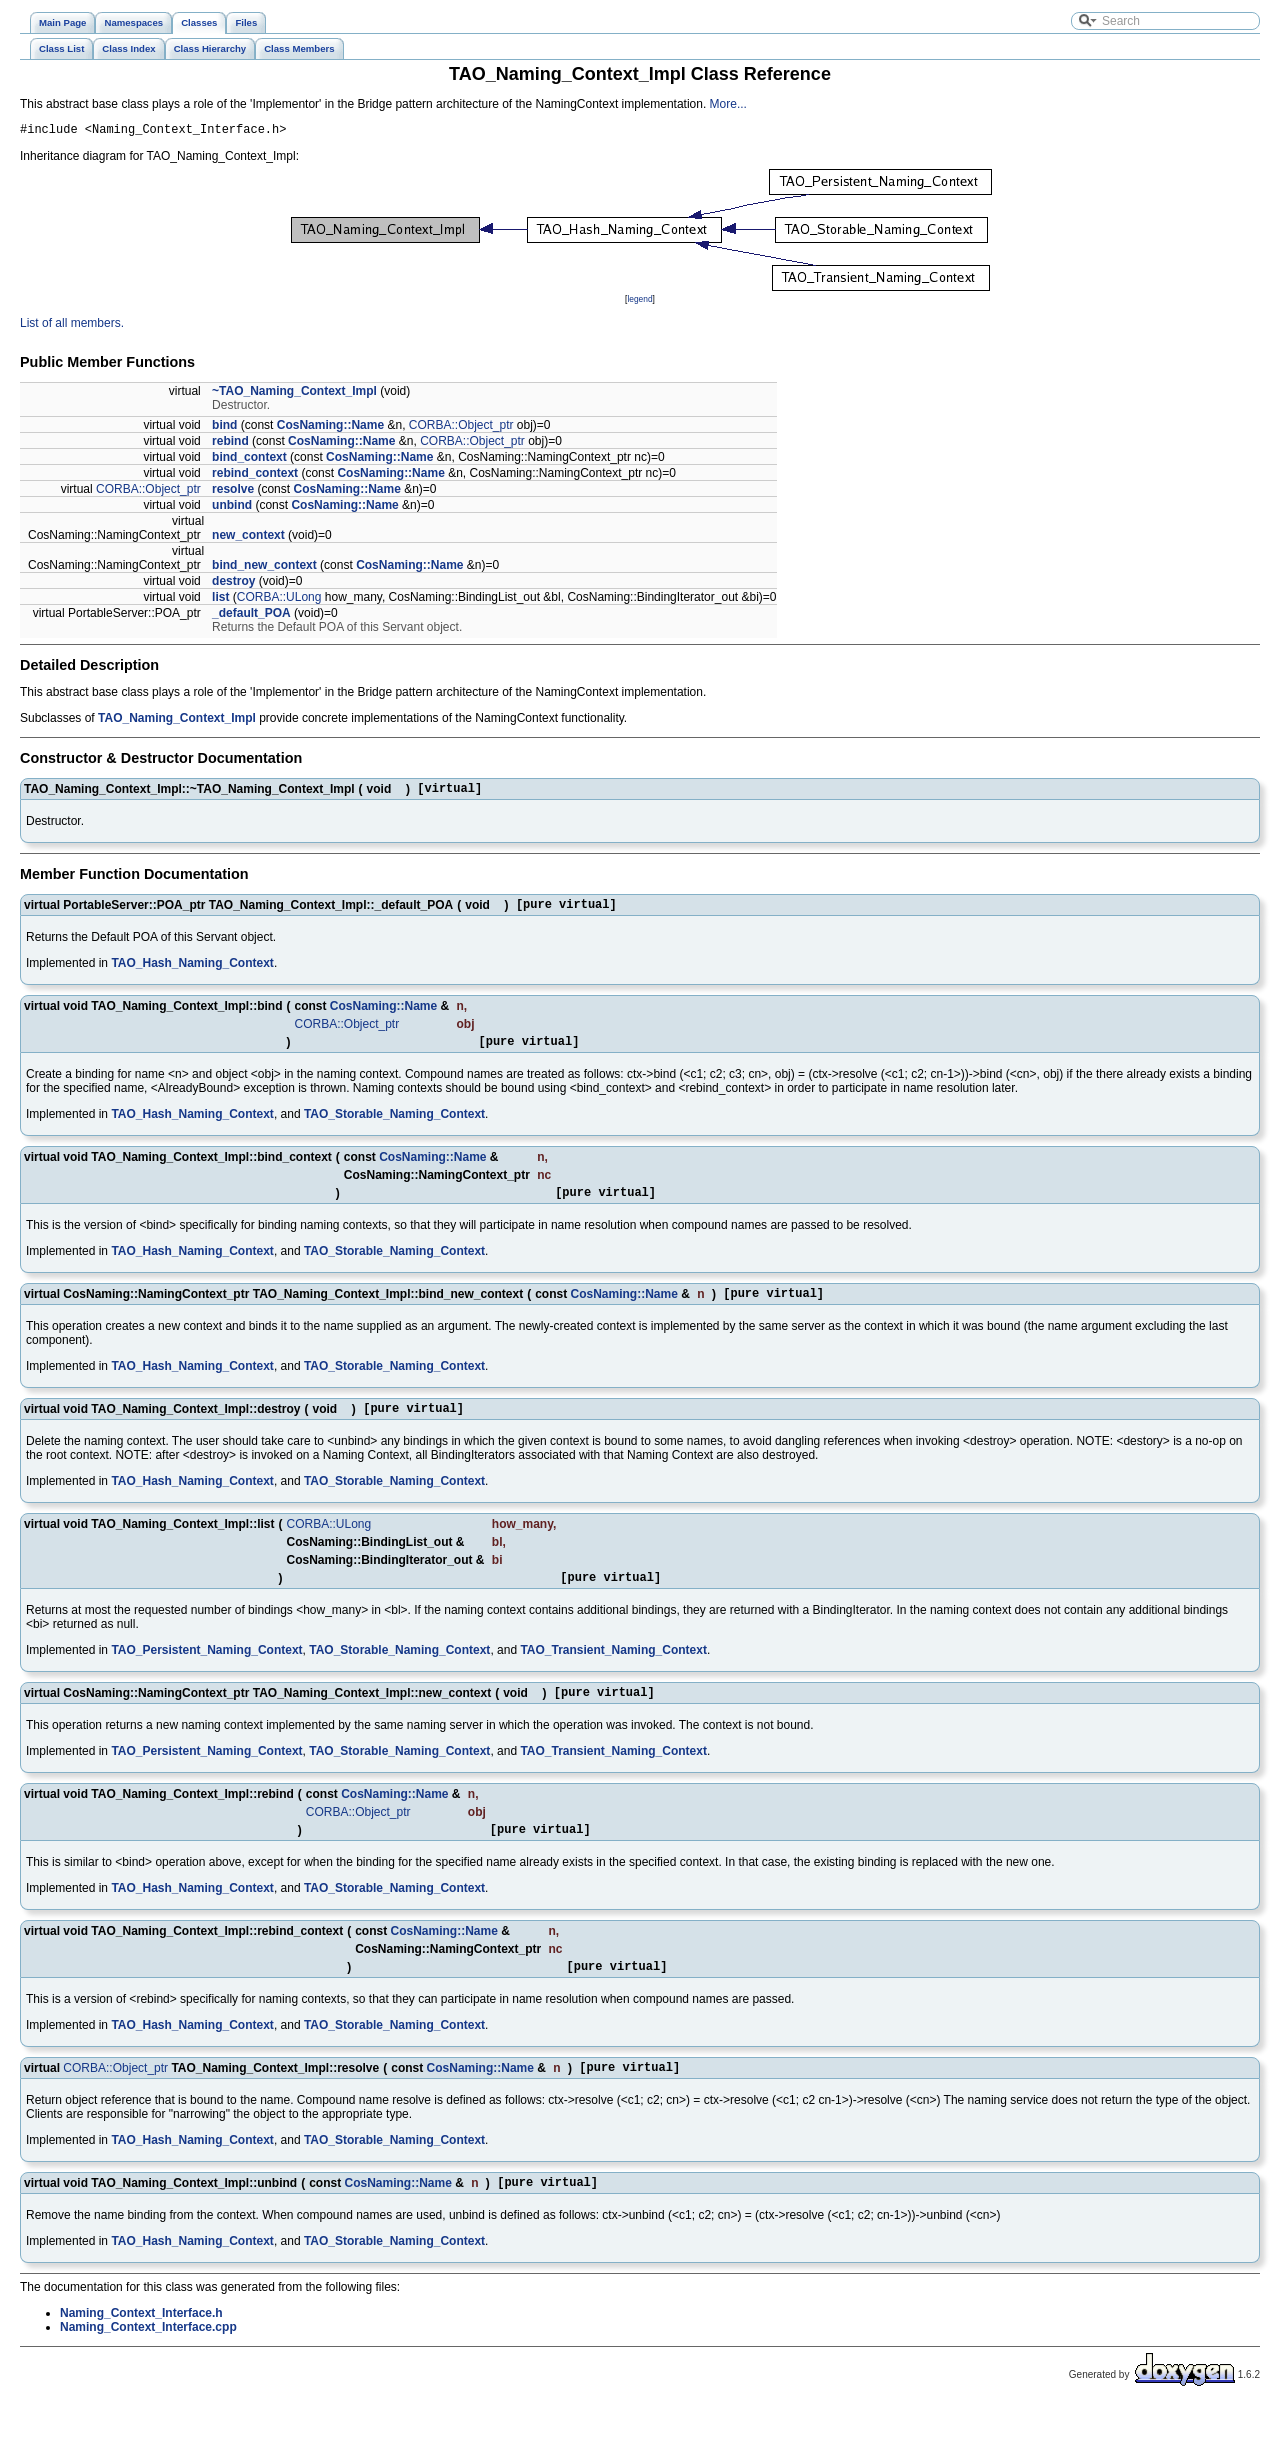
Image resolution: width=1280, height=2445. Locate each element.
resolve (233, 492)
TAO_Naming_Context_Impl (177, 721)
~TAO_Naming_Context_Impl (294, 394)
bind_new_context (264, 568)
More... (728, 104)
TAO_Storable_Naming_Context (394, 1126)
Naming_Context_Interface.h (141, 2352)
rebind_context (255, 476)
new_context (248, 538)
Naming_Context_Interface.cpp (148, 2366)
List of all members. (72, 326)
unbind (232, 508)
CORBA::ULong (279, 600)
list (220, 600)
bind (224, 428)
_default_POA (251, 616)
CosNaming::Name (330, 428)
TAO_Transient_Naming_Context (613, 1674)
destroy (233, 584)
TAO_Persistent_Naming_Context (206, 1674)
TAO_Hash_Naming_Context (192, 972)
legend (639, 302)
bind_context (249, 460)
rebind (230, 444)
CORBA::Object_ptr (461, 428)
